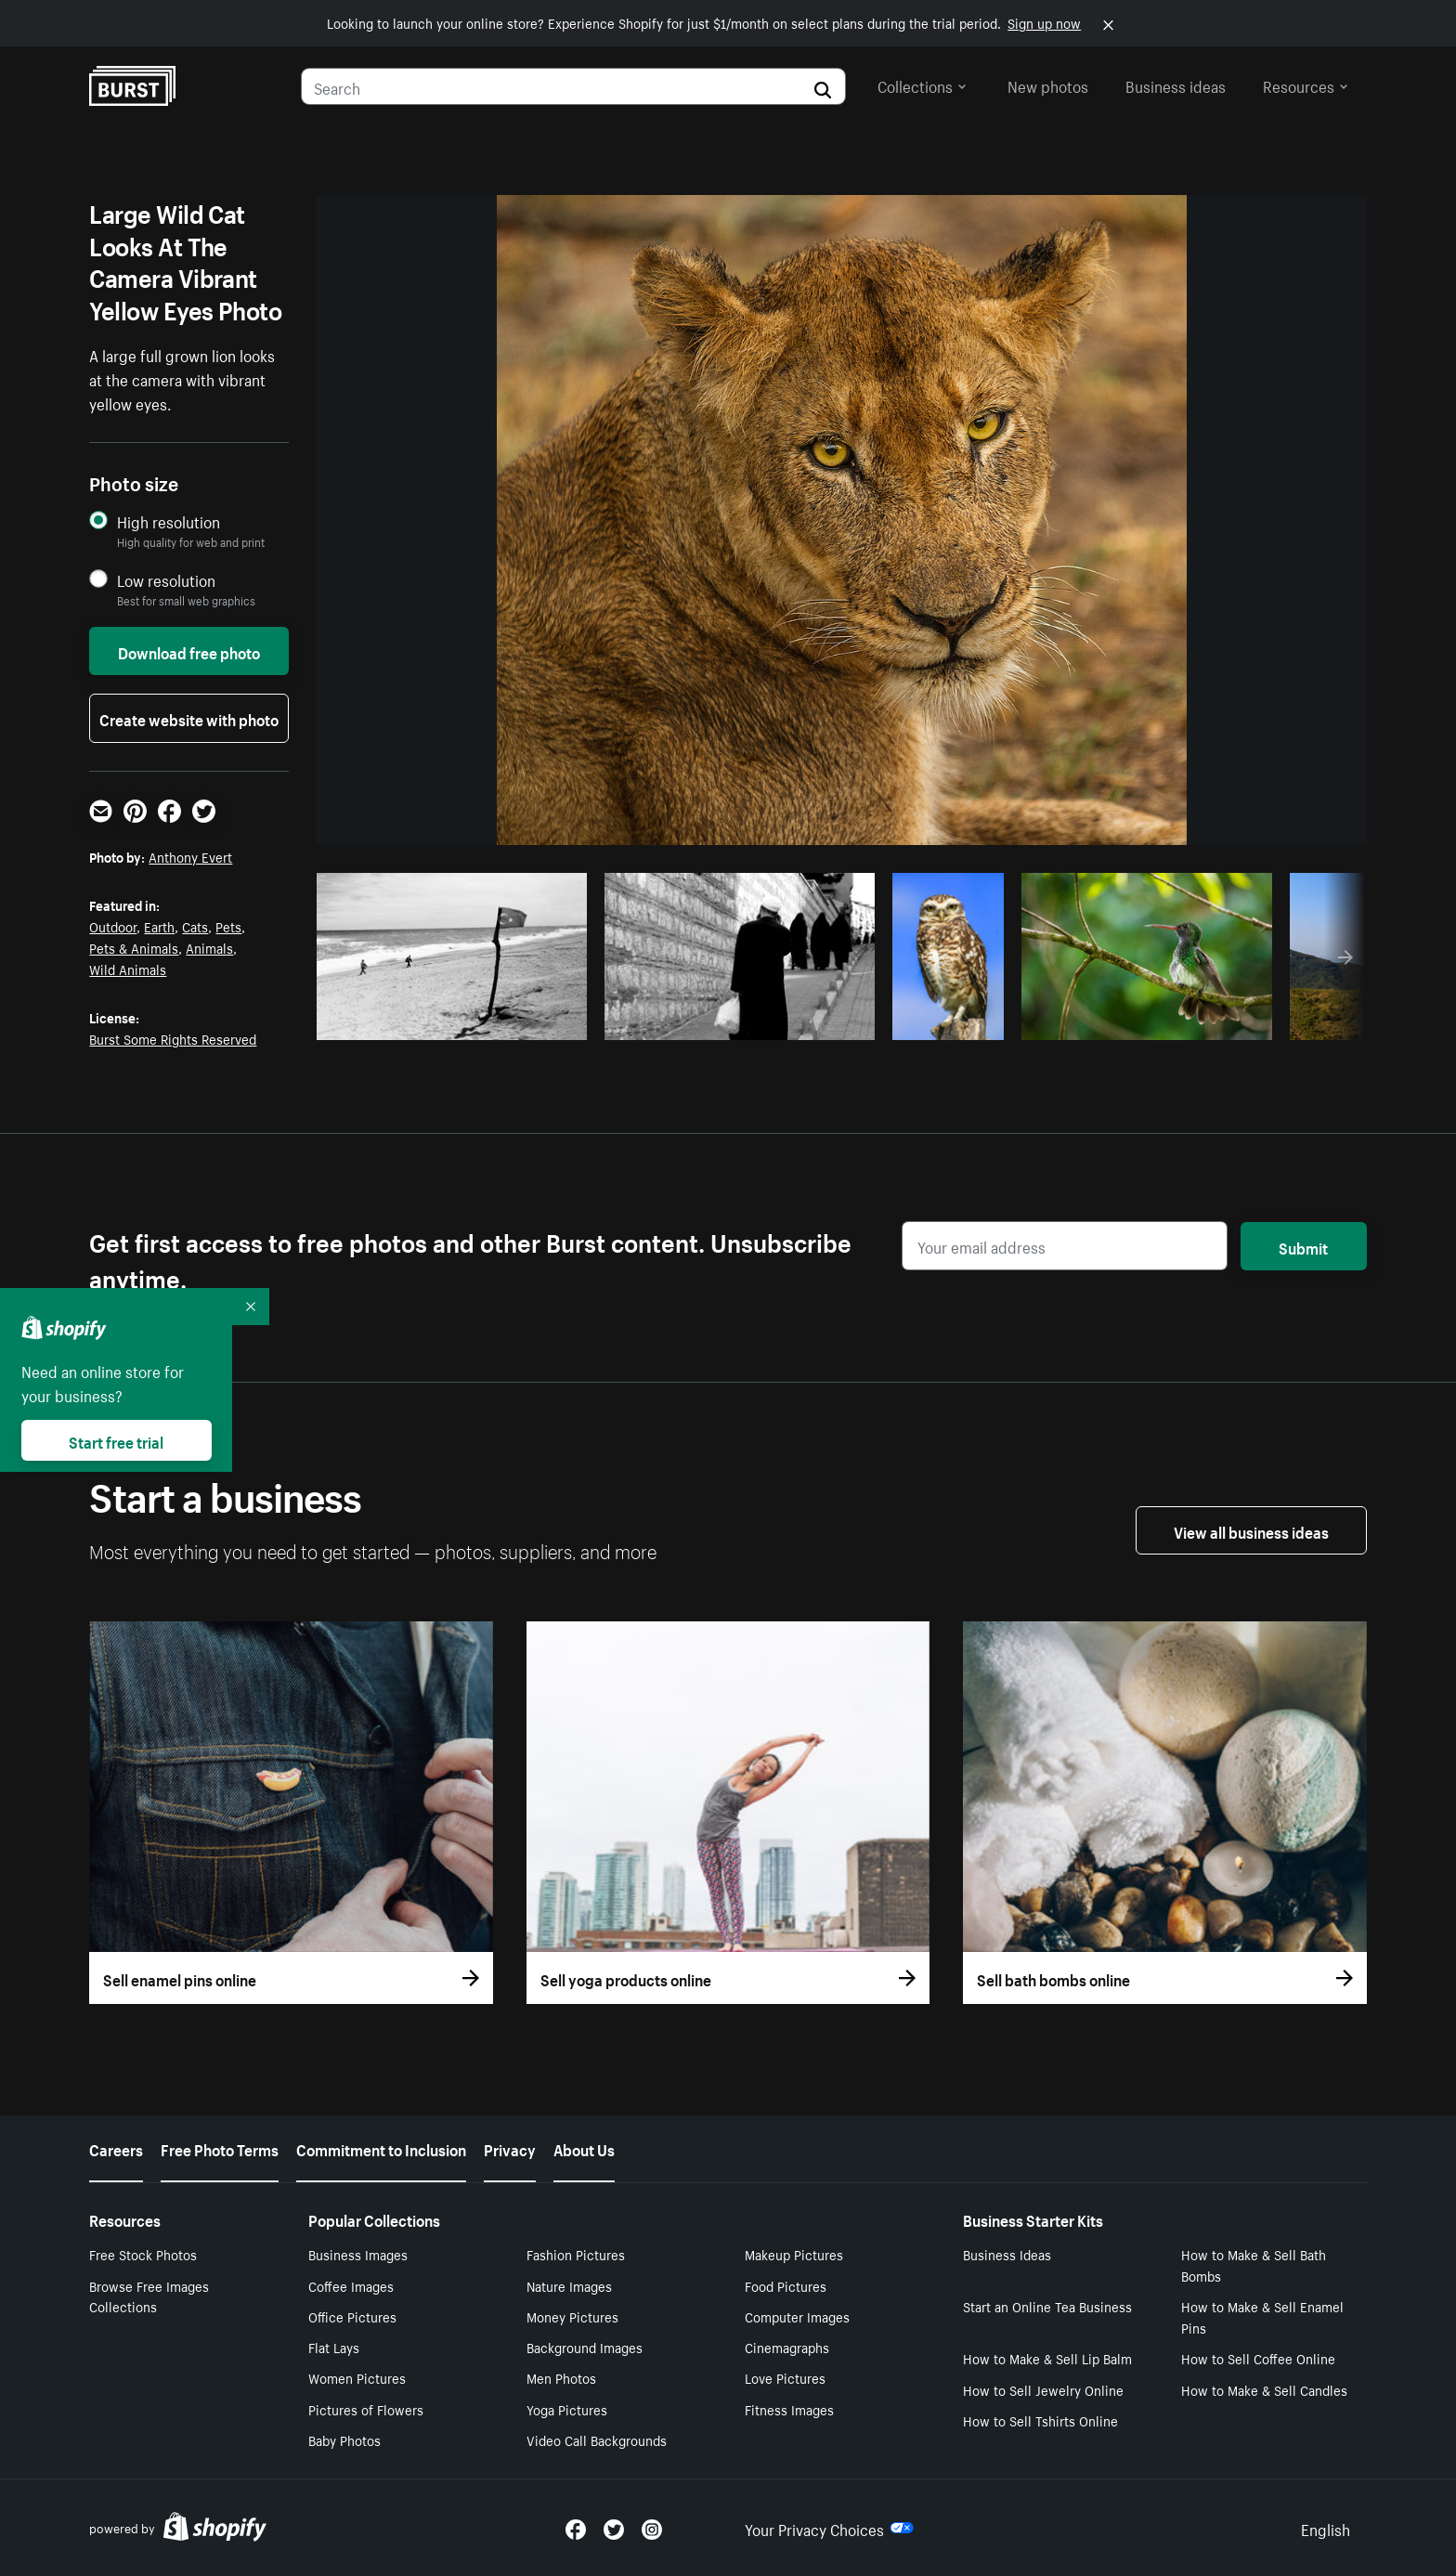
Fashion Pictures (575, 2254)
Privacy (510, 2148)
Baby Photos (344, 2439)
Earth (159, 926)
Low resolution (166, 580)
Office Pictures (352, 2316)
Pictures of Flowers (365, 2409)
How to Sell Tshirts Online (1040, 2420)
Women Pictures (357, 2377)
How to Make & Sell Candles (1264, 2389)
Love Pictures (785, 2377)
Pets (228, 926)
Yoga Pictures (566, 2409)
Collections (922, 84)
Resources (1305, 84)
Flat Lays (333, 2346)
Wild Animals (127, 968)
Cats (195, 926)
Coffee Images (351, 2285)
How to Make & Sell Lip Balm (1047, 2358)
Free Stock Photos (143, 2254)
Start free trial (116, 1440)
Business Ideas (1007, 2254)
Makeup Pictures (794, 2254)
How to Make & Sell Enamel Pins (1262, 2316)
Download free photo (189, 651)
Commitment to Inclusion (381, 2148)
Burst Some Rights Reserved (172, 1038)
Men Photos (561, 2377)
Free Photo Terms (220, 2148)
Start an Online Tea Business (1047, 2306)
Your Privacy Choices (829, 2528)
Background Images (584, 2346)
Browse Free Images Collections (149, 2296)
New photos (1048, 84)
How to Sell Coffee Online (1258, 2358)
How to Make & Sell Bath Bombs (1253, 2264)
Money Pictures (572, 2316)
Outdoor (112, 926)
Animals (209, 947)
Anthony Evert (190, 856)
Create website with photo (189, 718)
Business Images (358, 2254)
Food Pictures (785, 2285)
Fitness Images (789, 2409)
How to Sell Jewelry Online (1043, 2389)
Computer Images (797, 2316)
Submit (1303, 1246)
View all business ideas (1251, 1530)
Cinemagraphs (787, 2346)
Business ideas (1175, 84)
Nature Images (569, 2285)
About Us (584, 2148)
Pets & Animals (133, 947)
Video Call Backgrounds (596, 2439)
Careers (116, 2148)
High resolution (168, 521)
